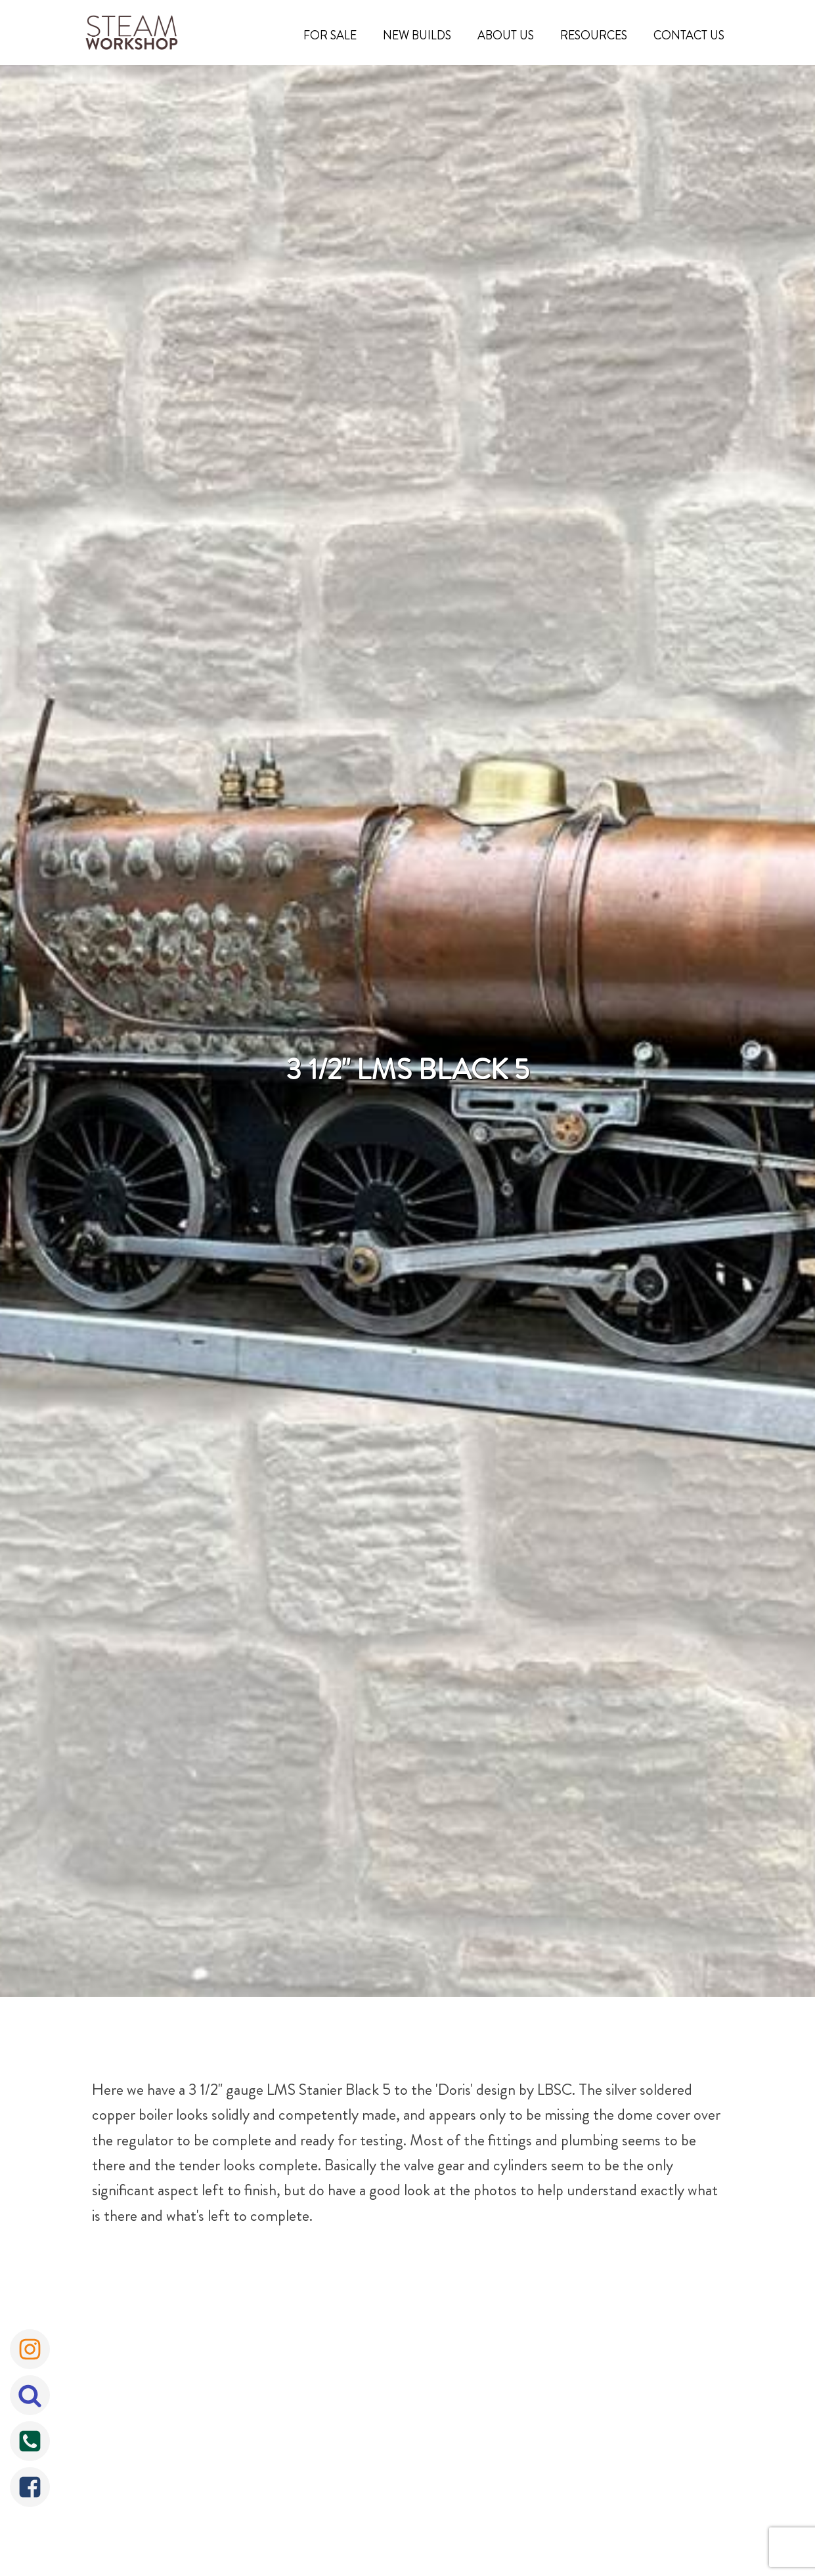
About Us (505, 35)
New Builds (417, 35)
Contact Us (688, 35)
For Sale (330, 35)
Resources (593, 35)
